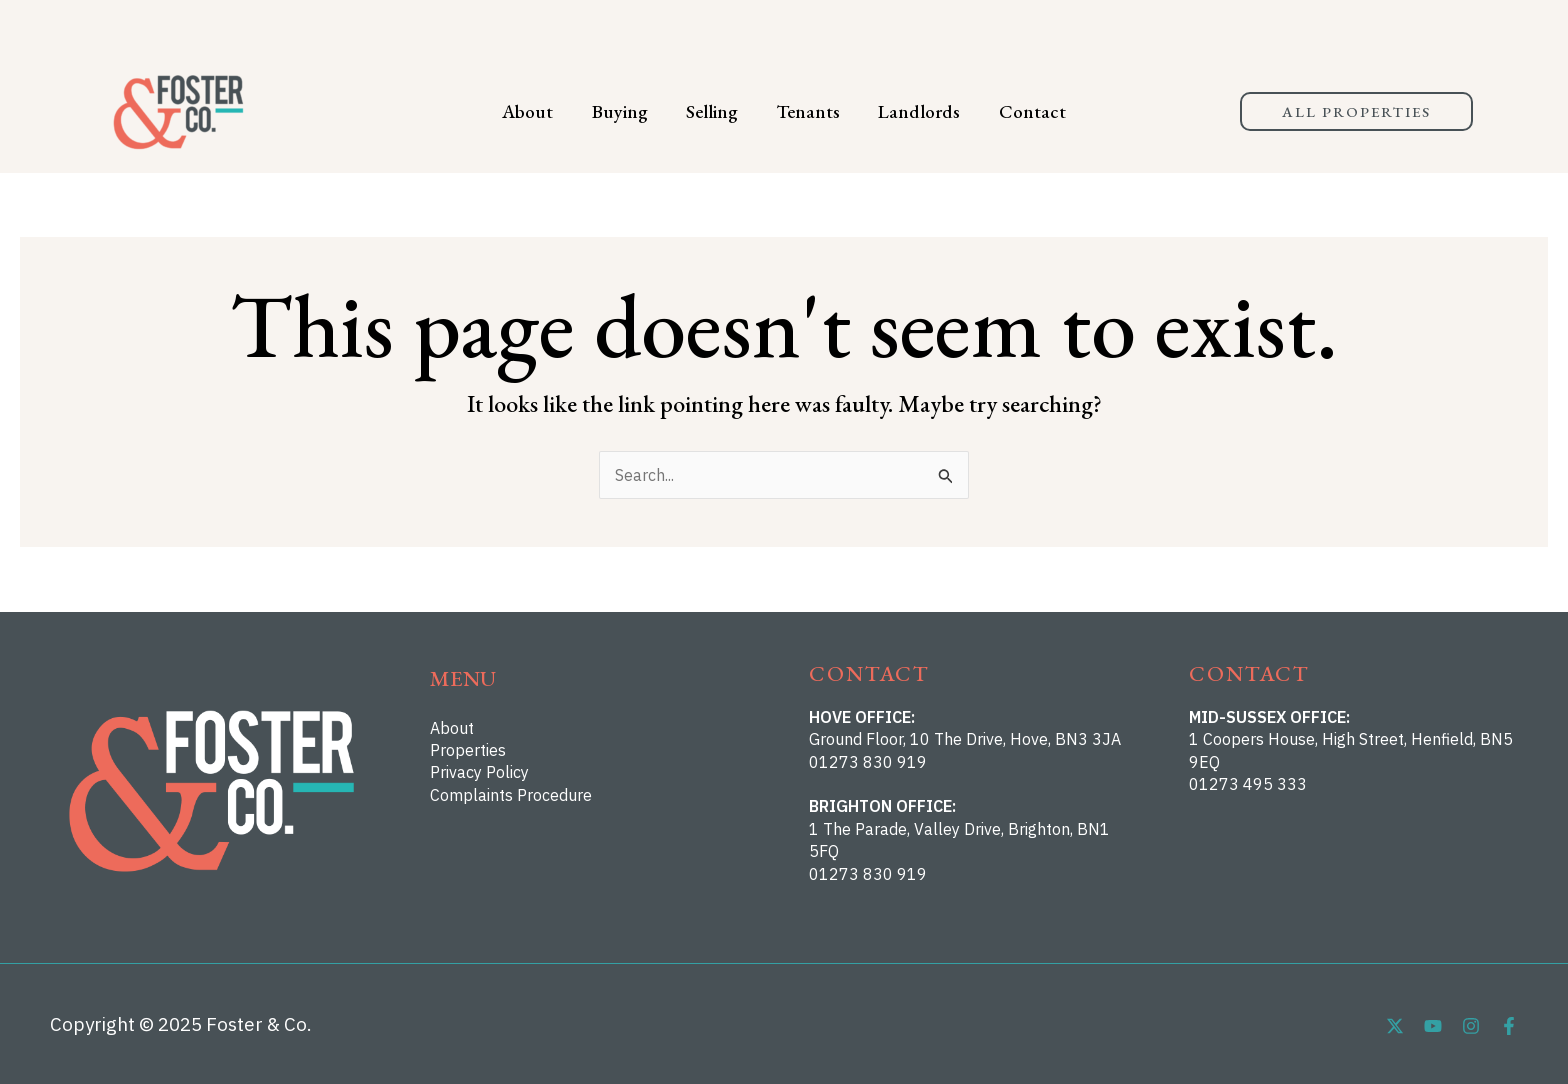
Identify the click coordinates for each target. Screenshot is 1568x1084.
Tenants (804, 111)
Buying (632, 111)
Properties (468, 750)
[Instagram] (1471, 1026)
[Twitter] (1395, 1026)
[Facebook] (1509, 1026)
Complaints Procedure (511, 795)
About (548, 111)
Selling (716, 111)
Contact (1011, 111)
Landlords (907, 111)
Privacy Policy (479, 772)
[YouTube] (1433, 1026)
